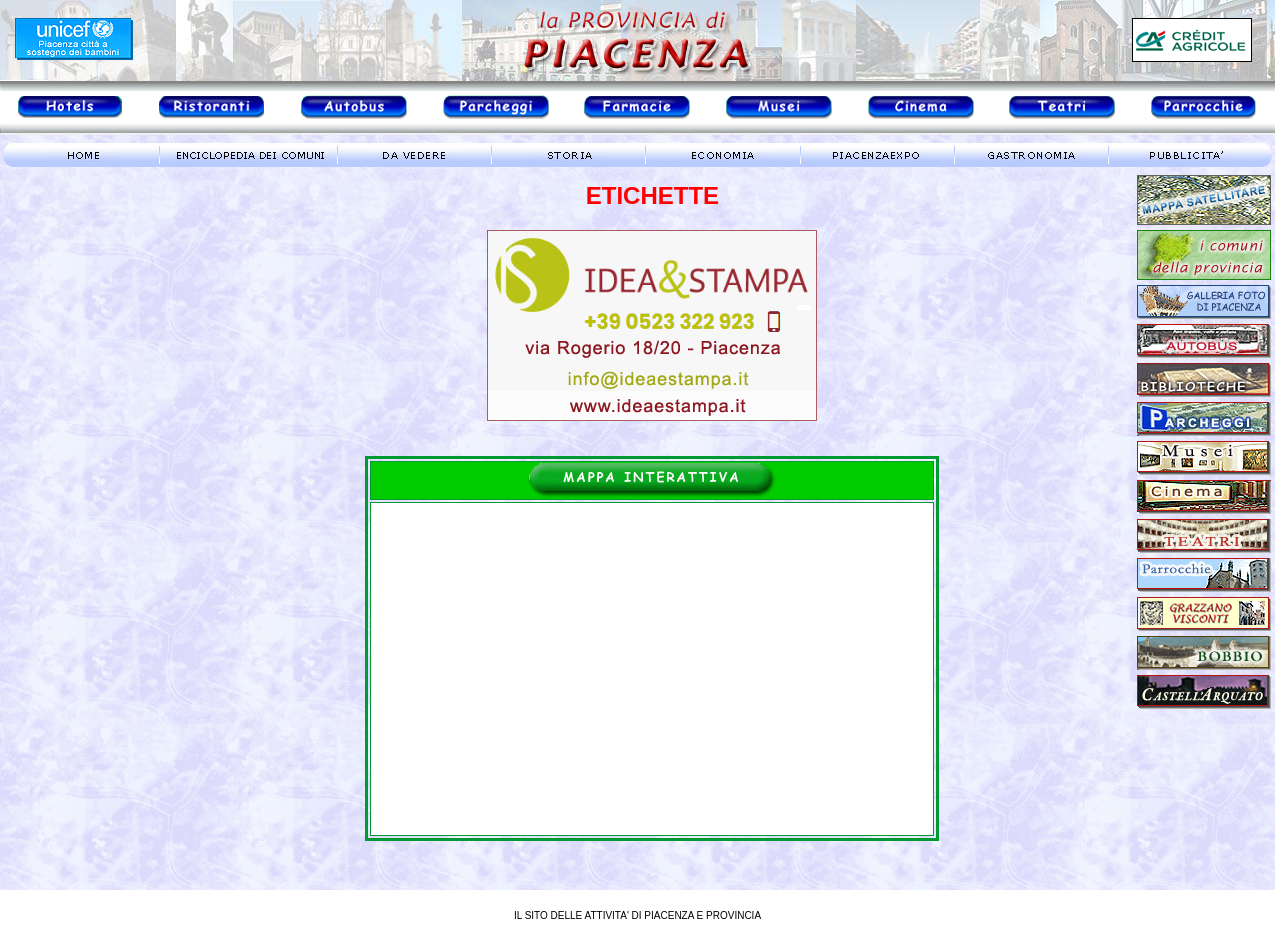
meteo (85, 354)
